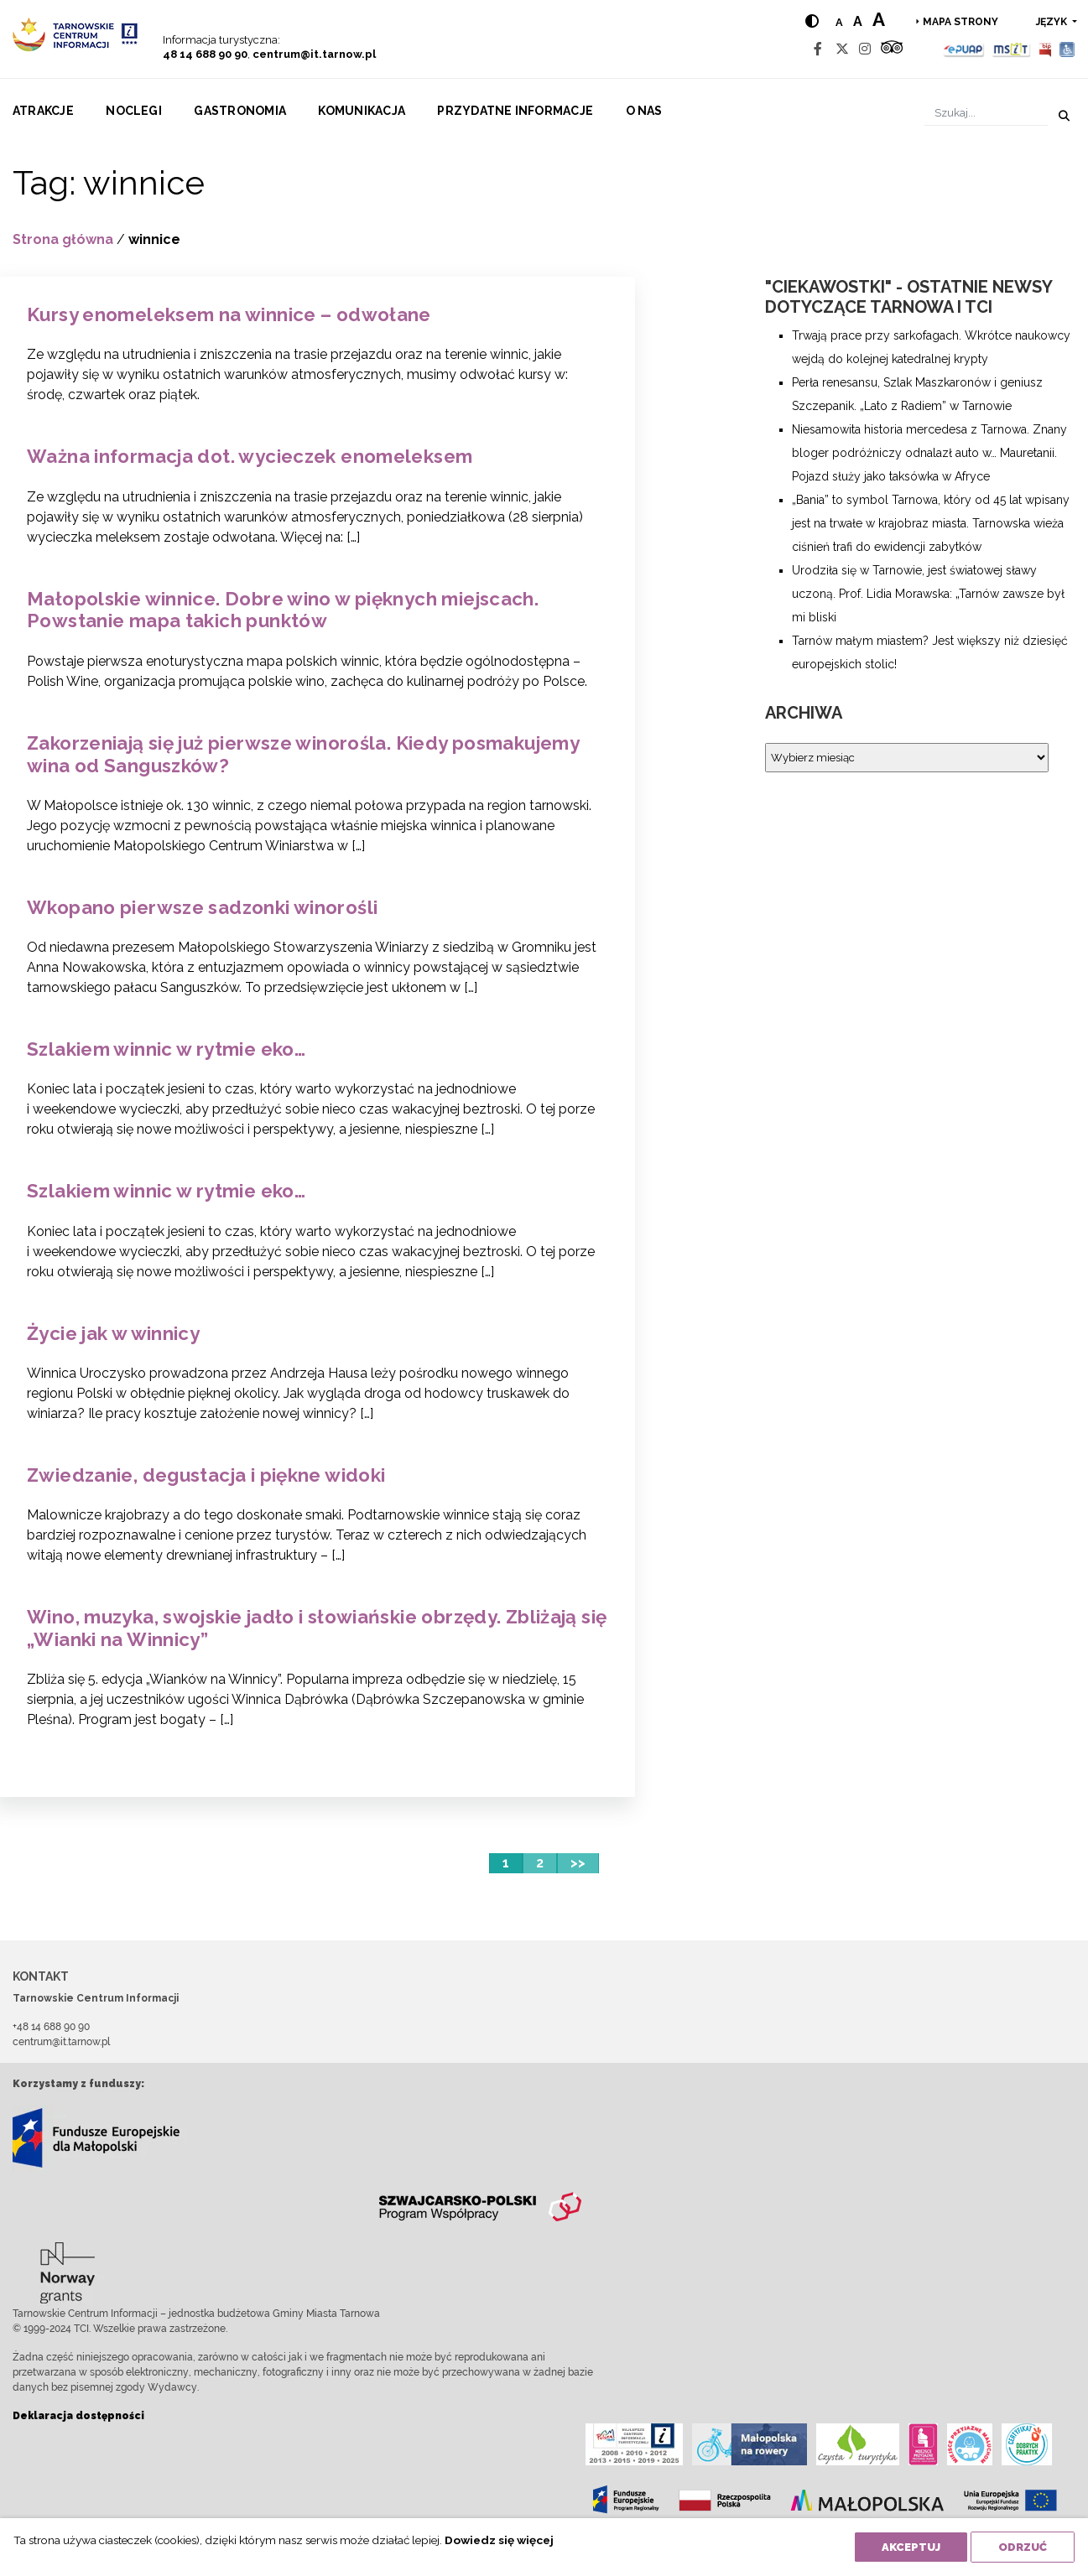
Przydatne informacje (515, 110)
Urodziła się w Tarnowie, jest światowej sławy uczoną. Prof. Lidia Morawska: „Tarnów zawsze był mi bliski (928, 594)
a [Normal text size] (839, 22)
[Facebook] (818, 49)
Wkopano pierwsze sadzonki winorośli (202, 907)
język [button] (1053, 22)
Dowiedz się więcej (499, 2540)
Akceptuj (911, 2547)
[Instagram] (865, 49)
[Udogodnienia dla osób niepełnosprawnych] (1067, 49)
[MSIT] (1011, 49)
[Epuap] (964, 49)
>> (578, 1863)
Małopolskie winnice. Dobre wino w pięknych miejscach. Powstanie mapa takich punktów (283, 610)
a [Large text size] (878, 19)
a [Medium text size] (857, 21)
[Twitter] (842, 49)
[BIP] (1045, 49)
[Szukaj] (986, 113)
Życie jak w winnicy (113, 1333)
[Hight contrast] (812, 21)
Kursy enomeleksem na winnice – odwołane (229, 314)
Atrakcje (43, 110)
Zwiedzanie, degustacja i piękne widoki (206, 1475)
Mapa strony (960, 22)
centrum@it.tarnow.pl (314, 54)
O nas (644, 110)
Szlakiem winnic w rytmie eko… (166, 1049)
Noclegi (134, 110)
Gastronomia (240, 110)
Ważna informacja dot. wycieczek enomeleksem (249, 456)
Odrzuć (1022, 2547)
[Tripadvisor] (892, 49)
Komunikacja (361, 110)
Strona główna (63, 239)
